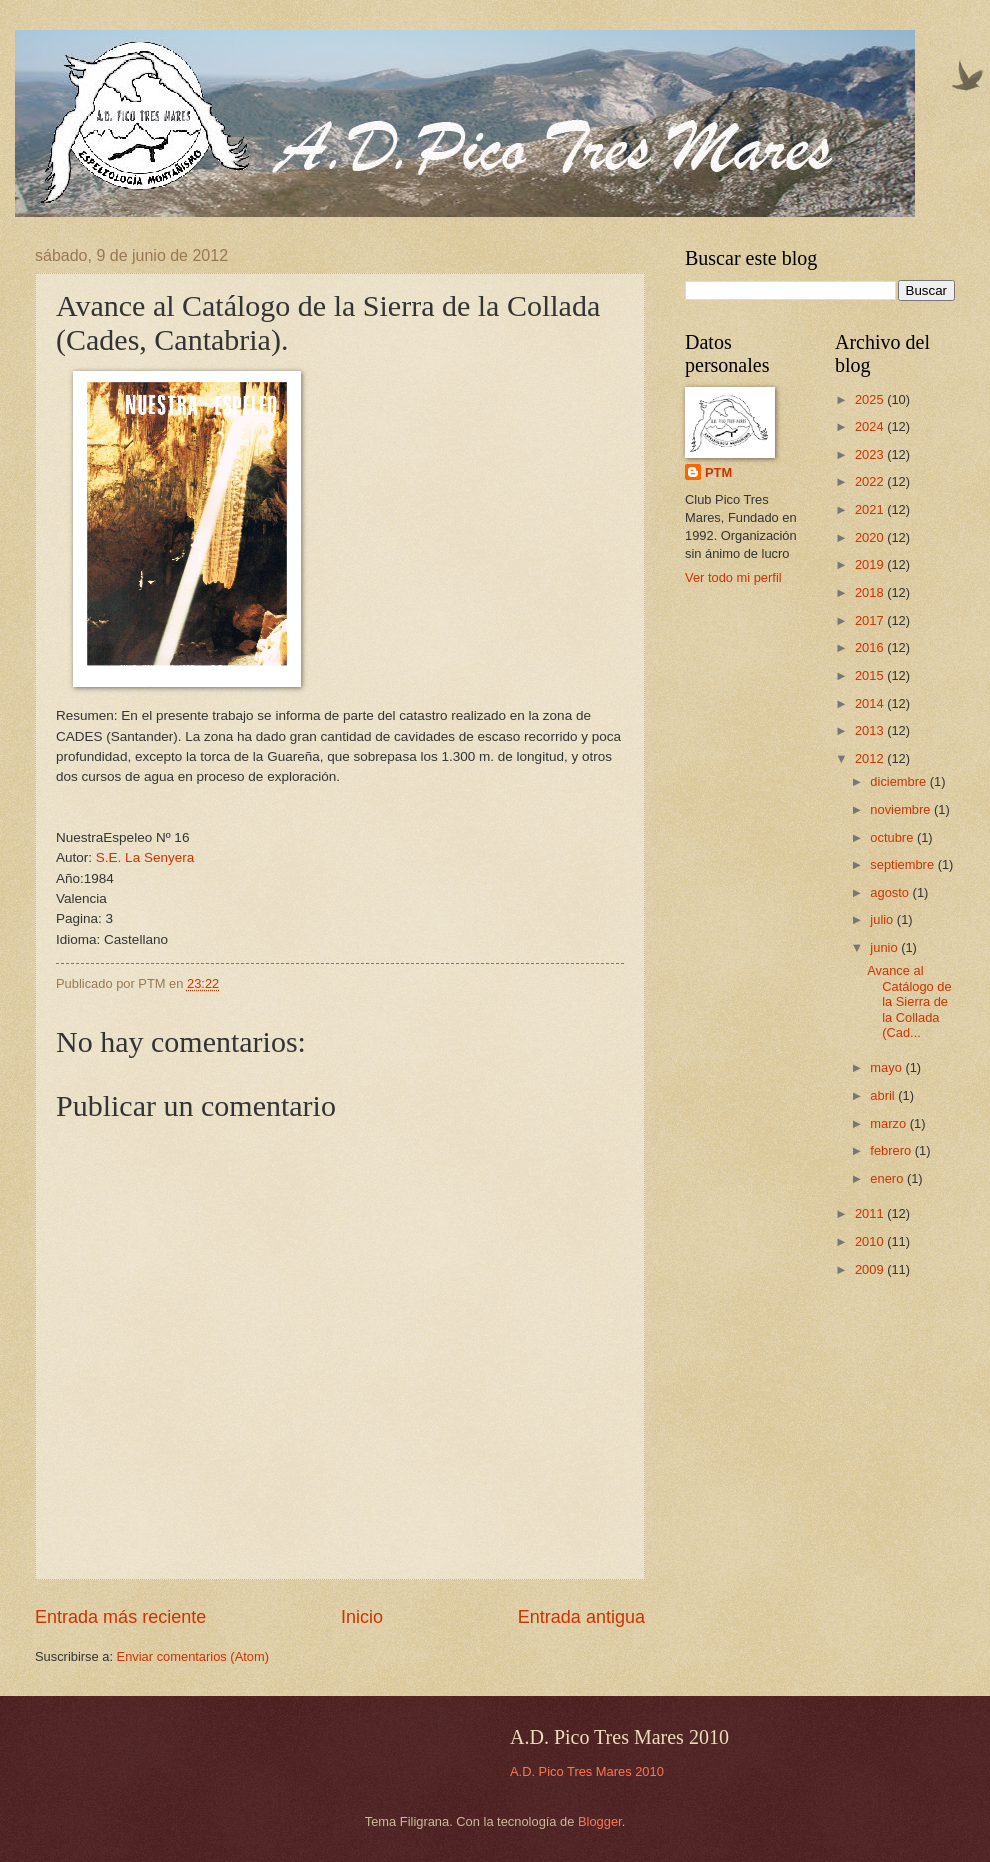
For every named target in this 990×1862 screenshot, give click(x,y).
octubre (893, 837)
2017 (871, 620)
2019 (871, 564)
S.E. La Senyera (145, 857)
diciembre (899, 781)
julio (883, 919)
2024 (871, 426)
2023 (871, 454)
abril (884, 1095)
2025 (871, 399)
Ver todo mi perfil (733, 577)
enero (888, 1178)
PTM (718, 472)
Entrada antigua (581, 1617)
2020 (871, 537)
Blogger (600, 1821)
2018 (871, 592)
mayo (887, 1067)
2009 (871, 1269)
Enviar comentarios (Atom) (193, 1656)
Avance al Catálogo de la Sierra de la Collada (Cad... (909, 1001)
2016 (871, 647)
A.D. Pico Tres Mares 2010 (587, 1771)
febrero (892, 1150)
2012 (871, 758)
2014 (871, 703)
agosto (891, 892)
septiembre (903, 864)
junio (885, 947)
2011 (871, 1213)
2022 (871, 481)
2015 (871, 675)
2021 (871, 509)
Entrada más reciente (120, 1617)
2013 (871, 730)
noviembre (902, 809)
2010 (871, 1241)
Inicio (362, 1617)
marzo (889, 1123)
